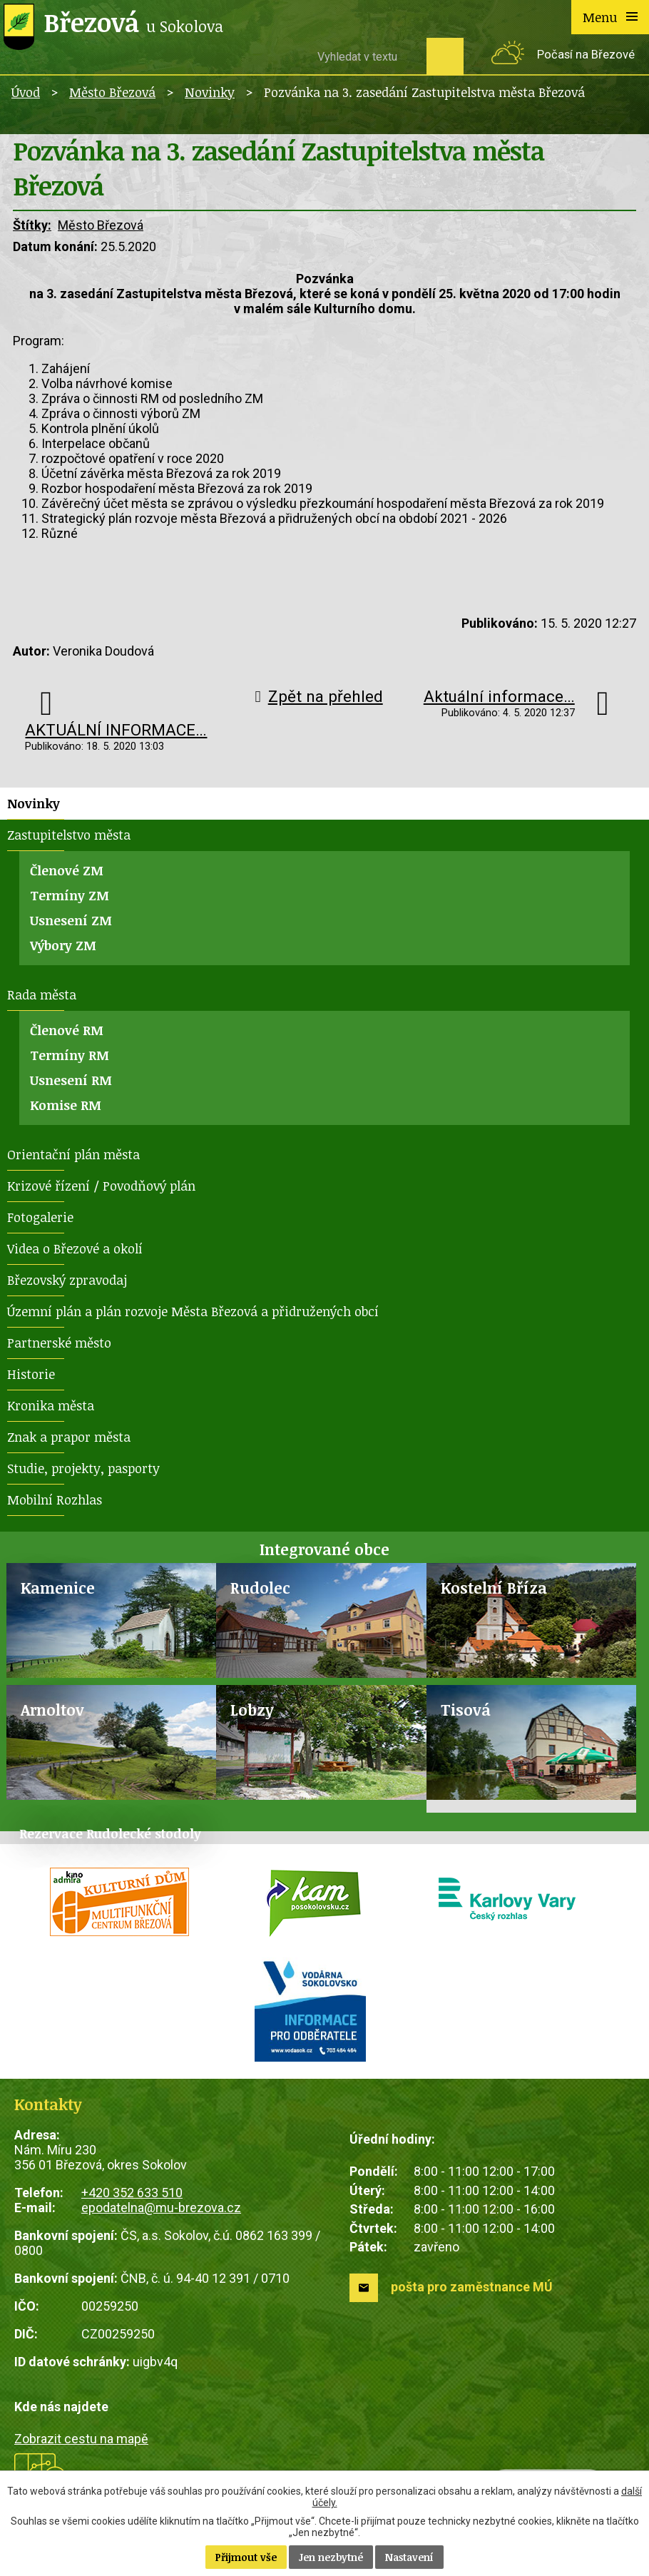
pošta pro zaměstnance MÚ (472, 2286)
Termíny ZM (69, 895)
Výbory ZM (63, 945)
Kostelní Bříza (494, 1587)
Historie (31, 1374)
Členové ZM (66, 870)
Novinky (210, 92)
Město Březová (112, 92)
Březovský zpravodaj (67, 1279)
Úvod (25, 92)
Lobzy (252, 1709)
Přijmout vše (246, 2557)
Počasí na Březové (586, 54)
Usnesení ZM (71, 920)
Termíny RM (69, 1055)
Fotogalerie (40, 1217)
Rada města (41, 994)
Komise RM (65, 1105)
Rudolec (260, 1587)
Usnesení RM (71, 1080)
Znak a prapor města (69, 1436)
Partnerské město (59, 1342)
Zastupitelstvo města (69, 834)
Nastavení (409, 2557)
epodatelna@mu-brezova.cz (161, 2207)
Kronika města (50, 1405)
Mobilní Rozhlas (54, 1499)
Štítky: (32, 225)
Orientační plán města (73, 1154)
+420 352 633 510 (132, 2192)
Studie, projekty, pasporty (83, 1468)
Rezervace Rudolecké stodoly (110, 1833)
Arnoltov (52, 1709)
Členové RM (66, 1030)
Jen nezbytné (331, 2557)
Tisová (466, 1709)
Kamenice (58, 1587)
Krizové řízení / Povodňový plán (101, 1185)
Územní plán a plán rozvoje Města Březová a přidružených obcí (193, 1311)
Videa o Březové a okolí (75, 1248)
